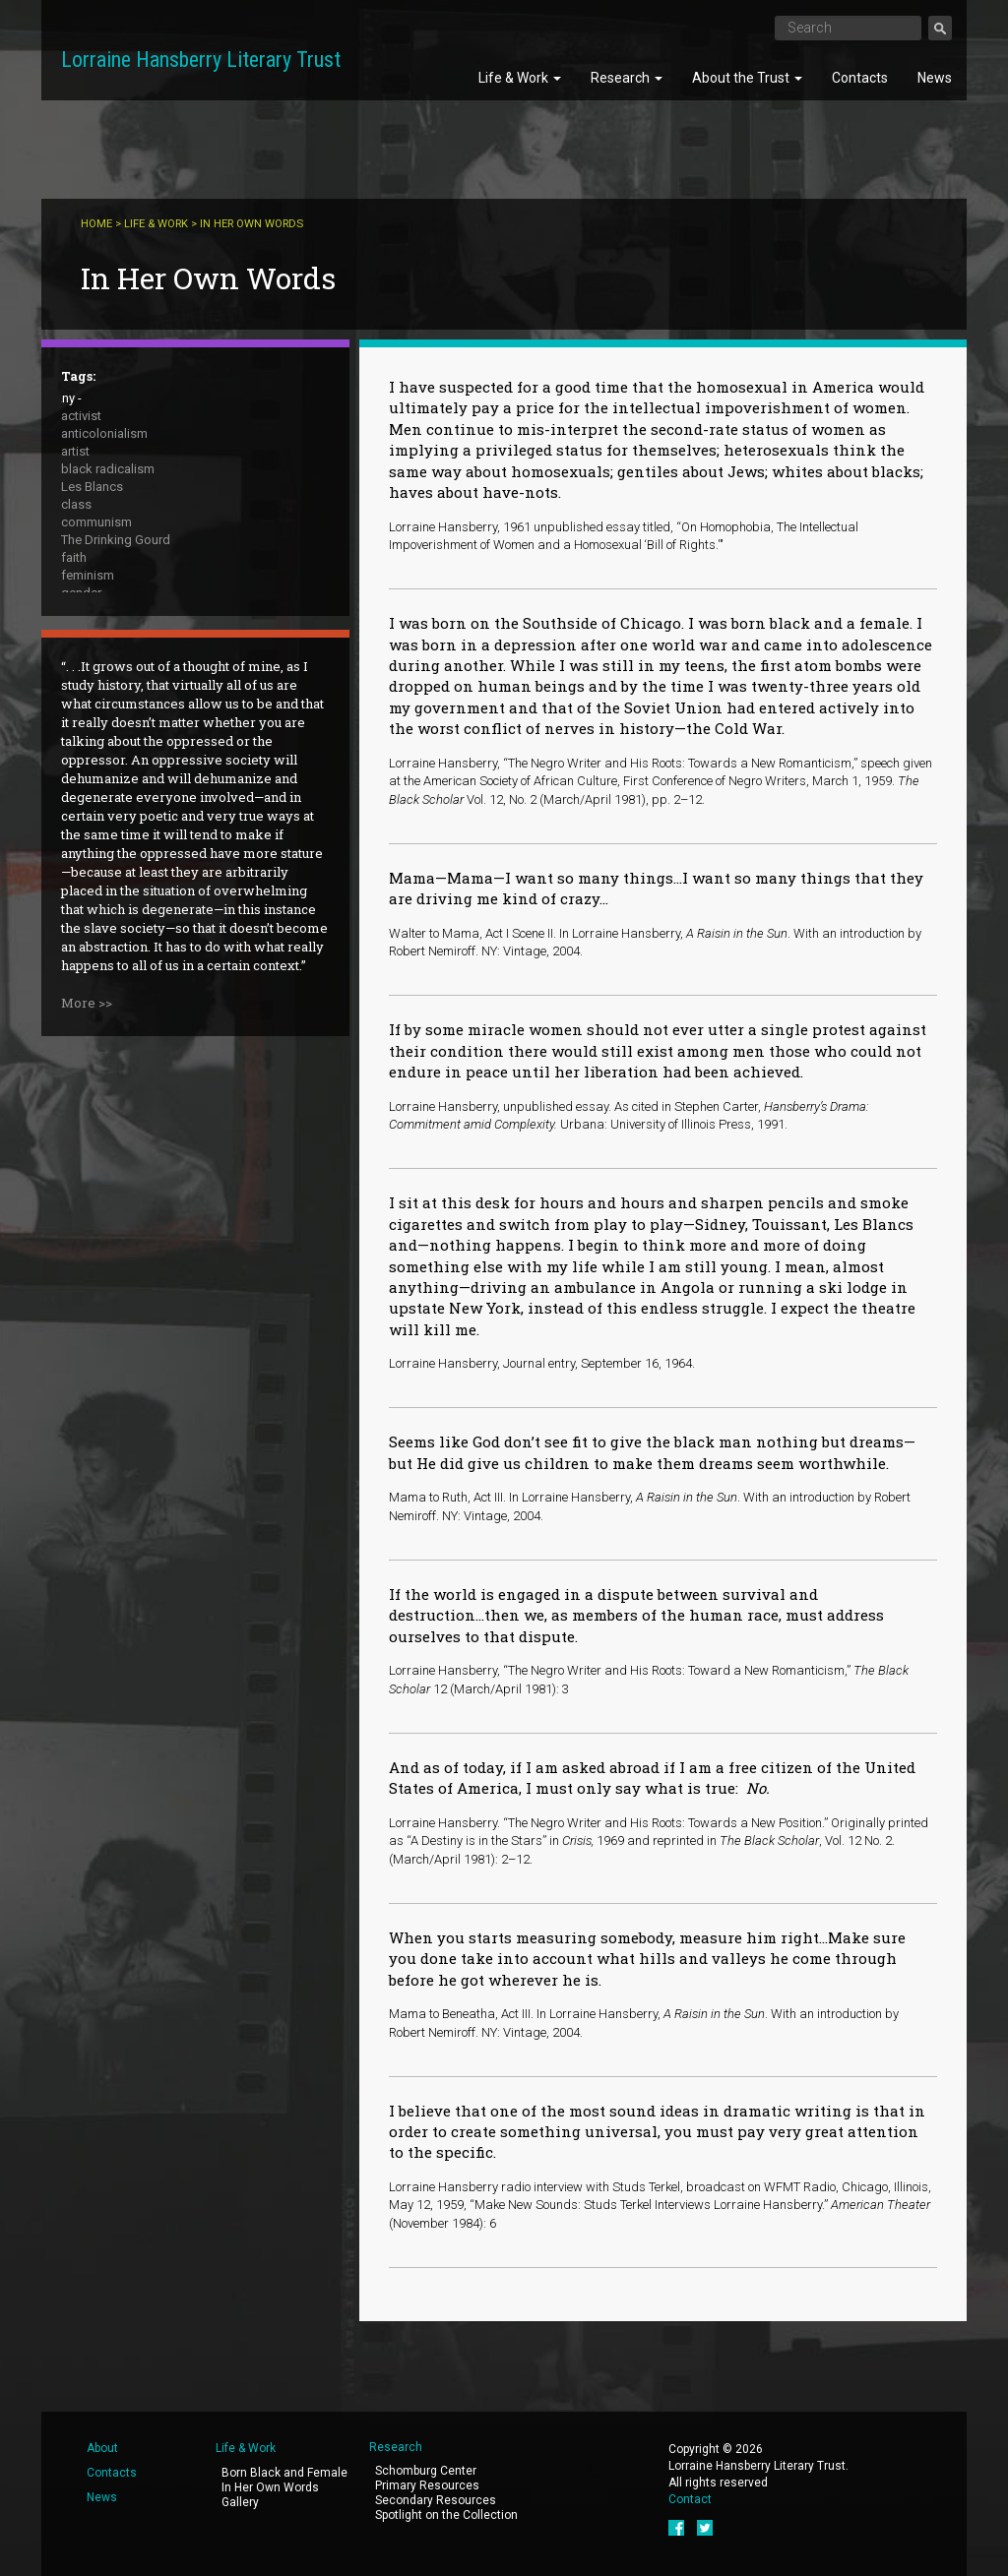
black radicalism (108, 468)
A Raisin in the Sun (113, 681)
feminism (87, 575)
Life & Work (519, 78)
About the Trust (747, 78)
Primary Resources (427, 2485)
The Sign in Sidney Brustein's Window (166, 716)
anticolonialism (104, 433)
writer (77, 770)
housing (84, 610)
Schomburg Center (425, 2471)
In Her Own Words (270, 2487)
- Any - (64, 398)
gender (81, 592)
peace (78, 628)
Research (626, 78)
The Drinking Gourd (115, 539)
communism (96, 522)
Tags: (78, 376)
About (102, 2448)
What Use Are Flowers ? (129, 752)
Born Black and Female (284, 2473)
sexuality (85, 699)
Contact (690, 2499)
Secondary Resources (435, 2500)
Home (96, 223)
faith (74, 557)
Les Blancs (92, 486)
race (73, 663)
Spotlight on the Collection (446, 2515)
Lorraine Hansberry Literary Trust (201, 59)
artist (75, 451)
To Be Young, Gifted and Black (146, 734)
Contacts (860, 78)
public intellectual (110, 646)
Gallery (240, 2502)
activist (81, 415)
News (934, 78)
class (76, 504)
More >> (86, 1196)
